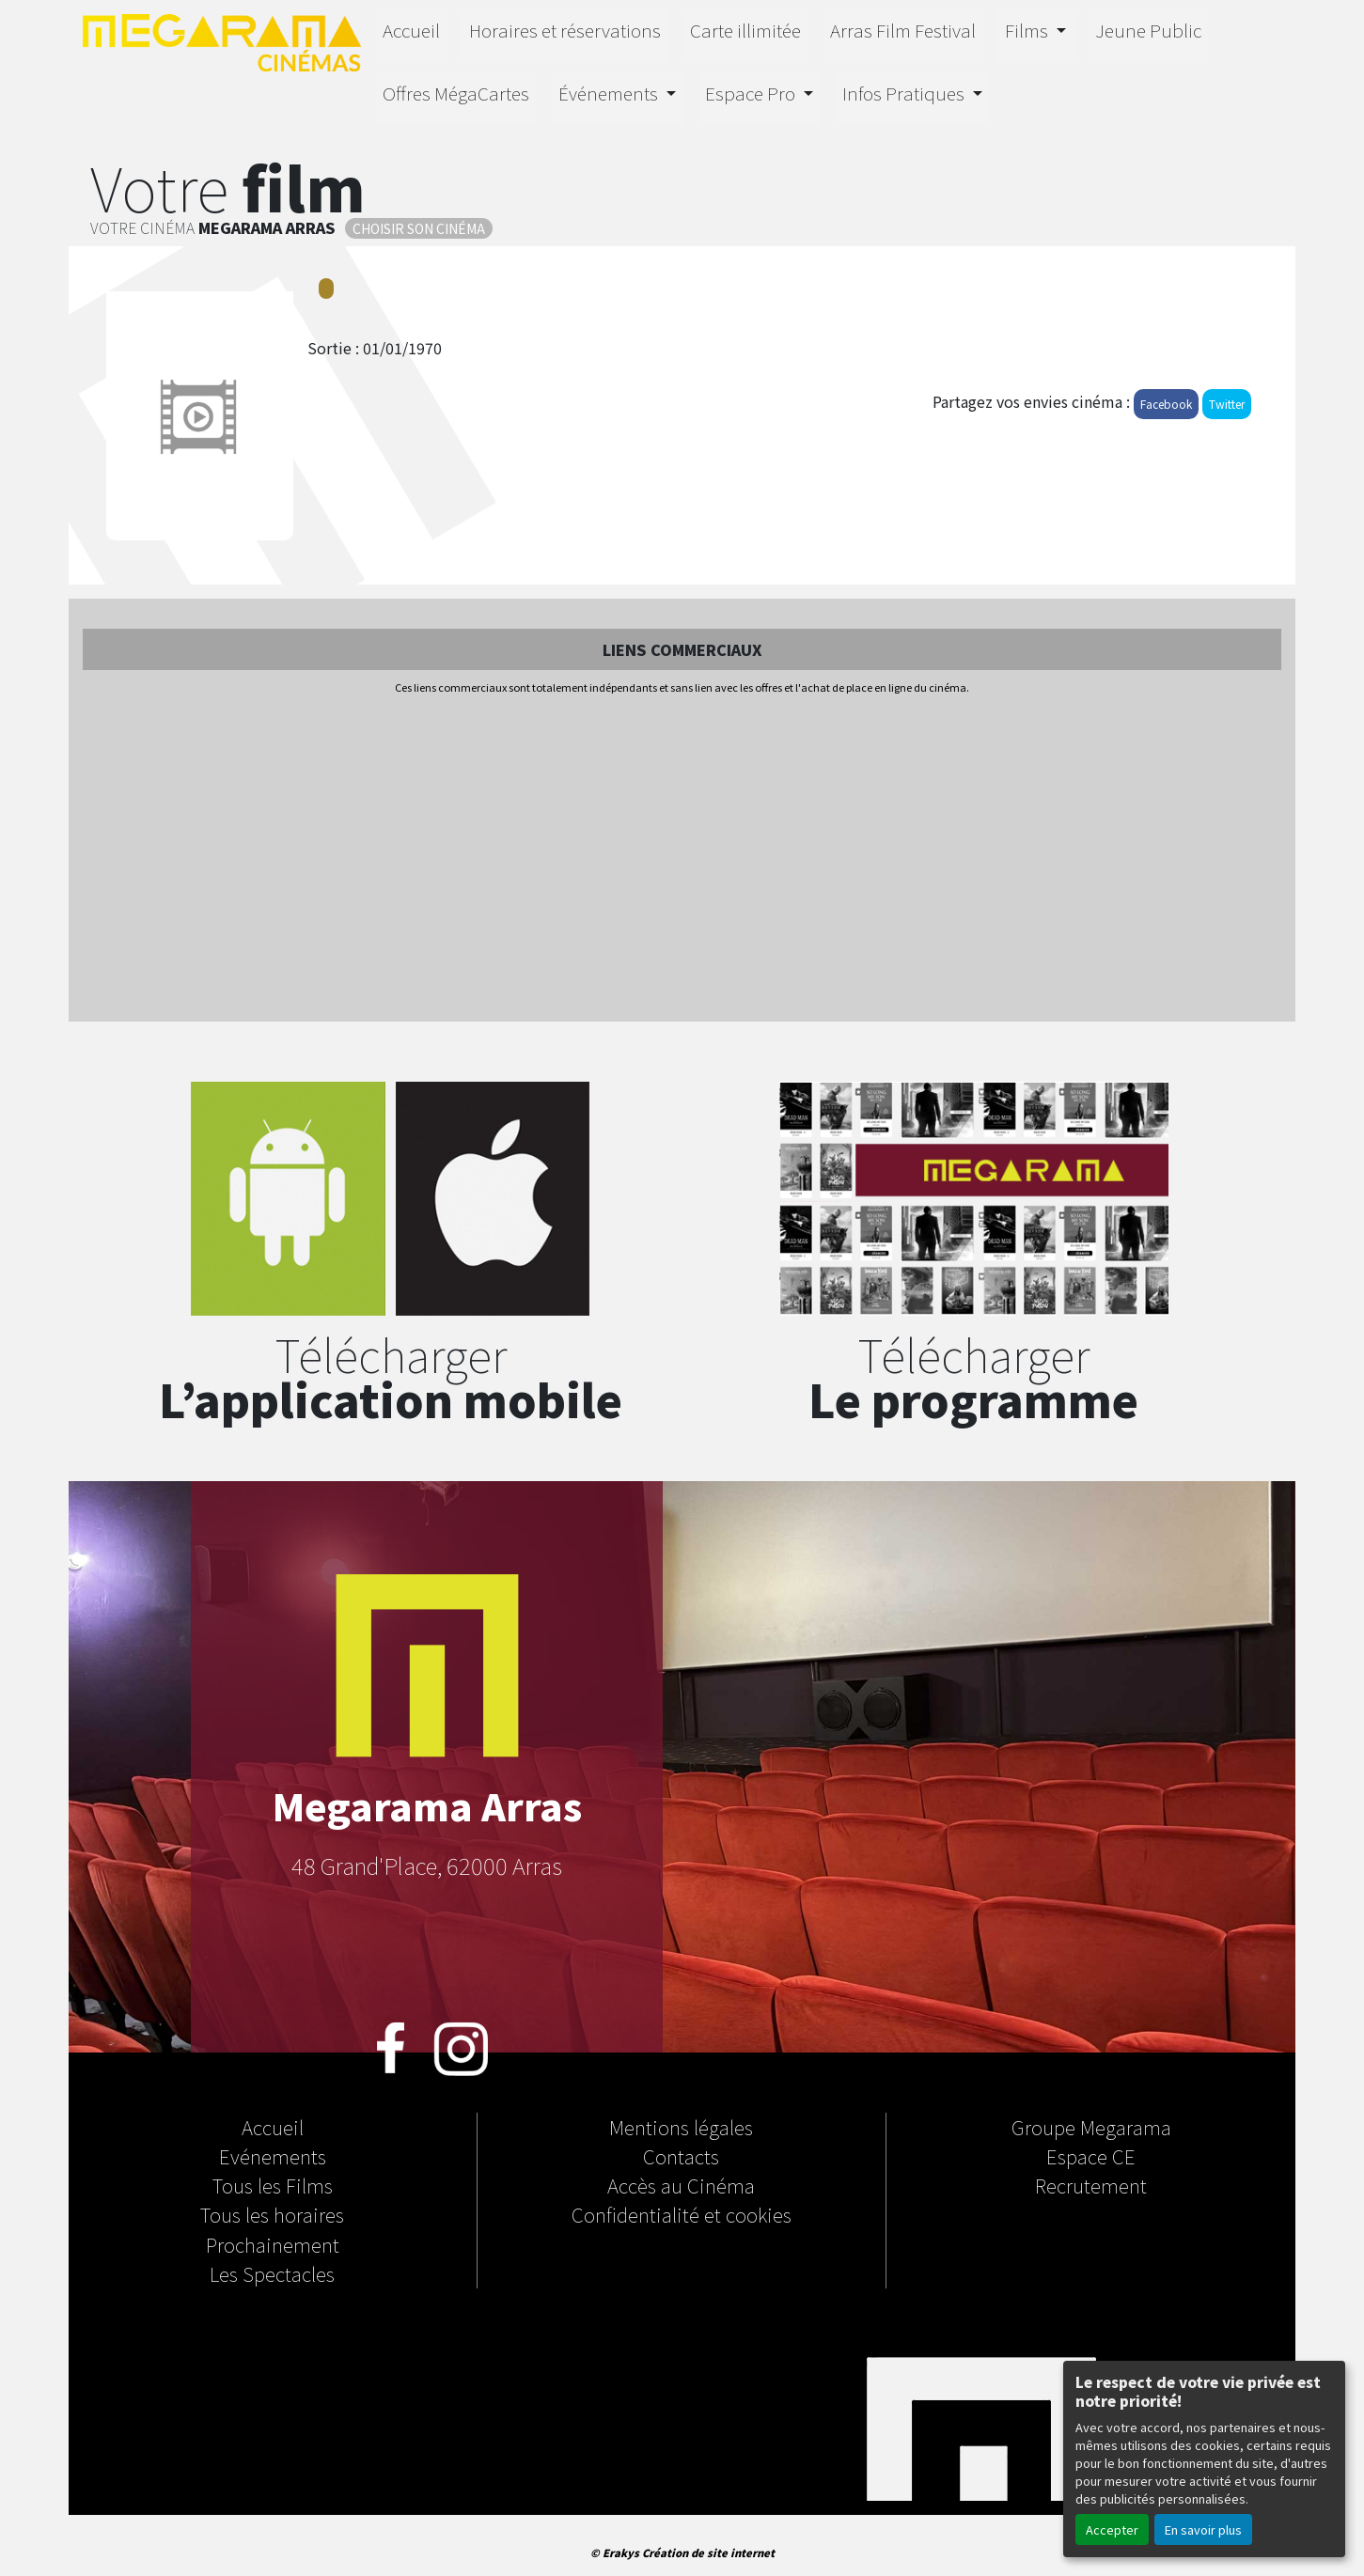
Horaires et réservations (565, 30)
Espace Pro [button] (752, 93)
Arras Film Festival (903, 30)
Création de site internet (708, 2552)
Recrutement (1091, 2185)
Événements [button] (610, 93)
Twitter (1227, 404)
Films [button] (1028, 30)
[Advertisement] (682, 859)
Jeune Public (1148, 30)
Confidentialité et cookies (682, 2214)
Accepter (1112, 2529)
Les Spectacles (272, 2273)
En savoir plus (1203, 2529)
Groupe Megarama (1091, 2127)
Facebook (1166, 404)
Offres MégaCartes (456, 93)
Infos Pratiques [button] (905, 93)
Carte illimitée (745, 30)
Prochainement (272, 2244)
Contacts (681, 2156)
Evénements (272, 2156)
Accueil (411, 30)
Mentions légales (681, 2127)
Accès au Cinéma (681, 2185)
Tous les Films (272, 2185)
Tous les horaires (272, 2214)
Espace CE (1091, 2156)
